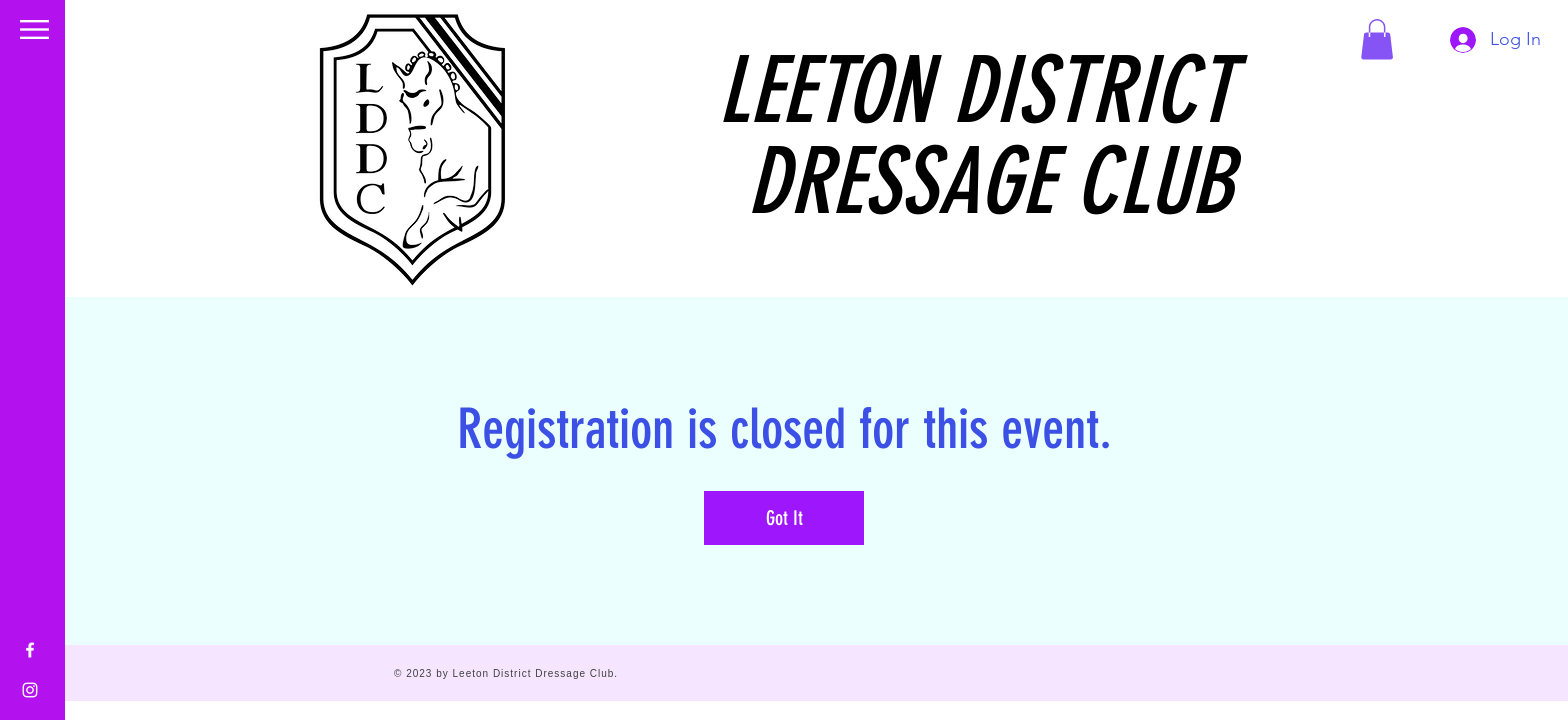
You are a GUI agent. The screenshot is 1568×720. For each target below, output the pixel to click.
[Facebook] (30, 650)
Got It (784, 518)
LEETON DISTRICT (975, 91)
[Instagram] (30, 690)
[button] (34, 29)
